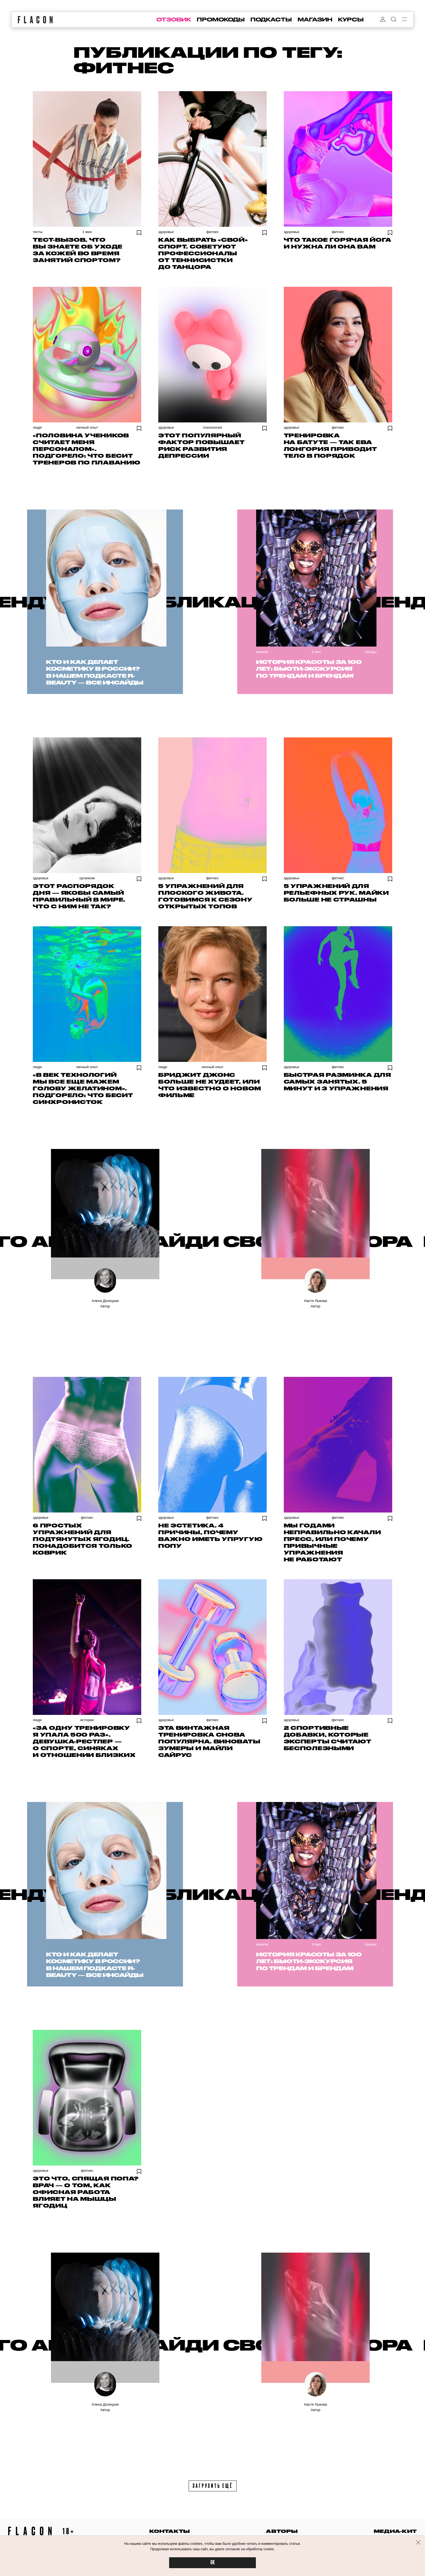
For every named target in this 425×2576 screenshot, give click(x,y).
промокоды (221, 20)
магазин (315, 20)
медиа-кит (395, 2531)
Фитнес (212, 232)
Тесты (38, 232)
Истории (87, 1720)
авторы (282, 2531)
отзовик (173, 20)
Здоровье (166, 232)
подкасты (271, 20)
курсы (351, 20)
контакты (169, 2531)
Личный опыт (87, 427)
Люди (37, 427)
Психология (212, 427)
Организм (87, 878)
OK (212, 2562)
